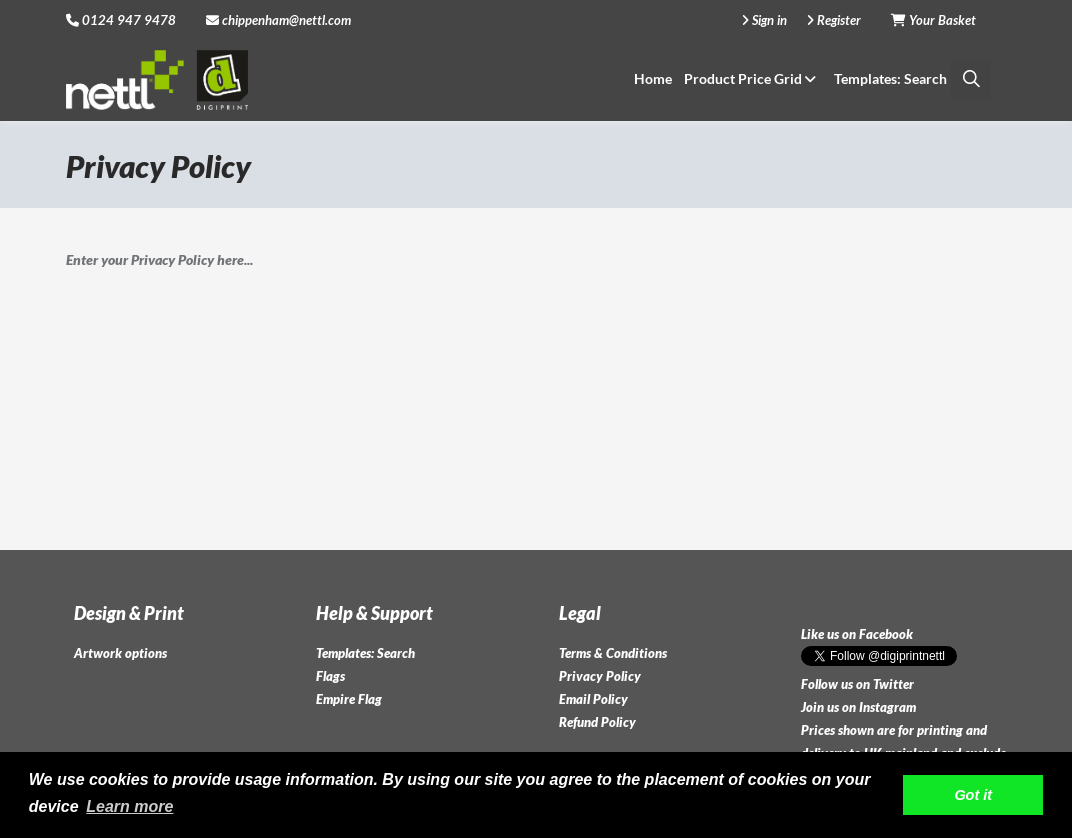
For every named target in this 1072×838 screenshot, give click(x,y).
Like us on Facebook (857, 634)
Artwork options (120, 653)
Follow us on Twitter (857, 684)
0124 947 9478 (129, 20)
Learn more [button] (129, 806)
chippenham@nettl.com (278, 20)
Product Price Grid (753, 78)
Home (653, 78)
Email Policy (593, 699)
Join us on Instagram (858, 707)
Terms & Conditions (613, 653)
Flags (330, 676)
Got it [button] (973, 795)
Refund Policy (597, 722)
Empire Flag (349, 699)
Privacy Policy (600, 676)
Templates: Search (890, 78)
